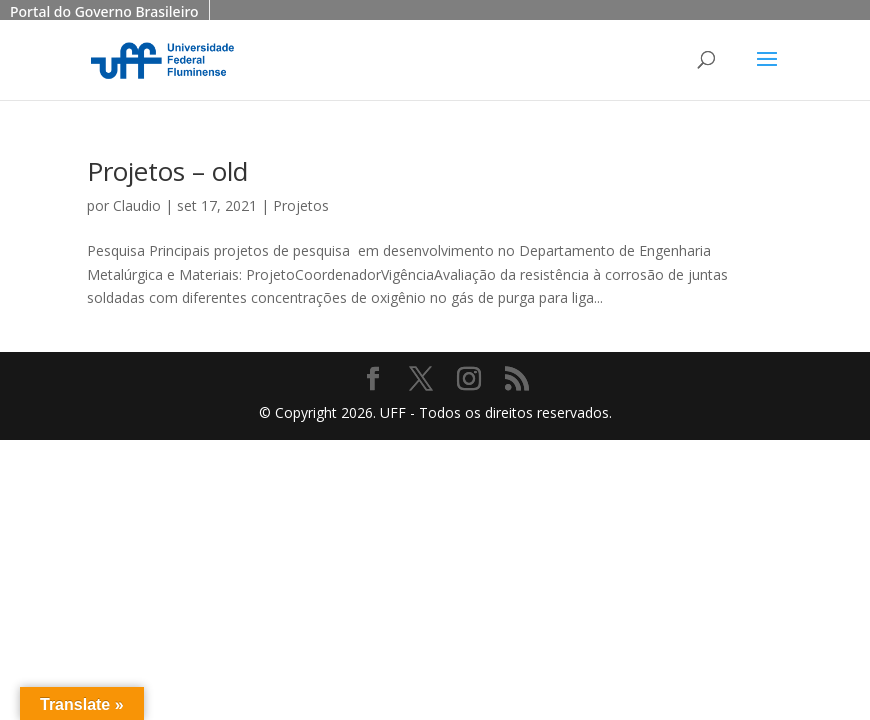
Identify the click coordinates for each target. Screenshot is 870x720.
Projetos (301, 205)
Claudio (137, 205)
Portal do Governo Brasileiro (104, 11)
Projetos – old (167, 171)
